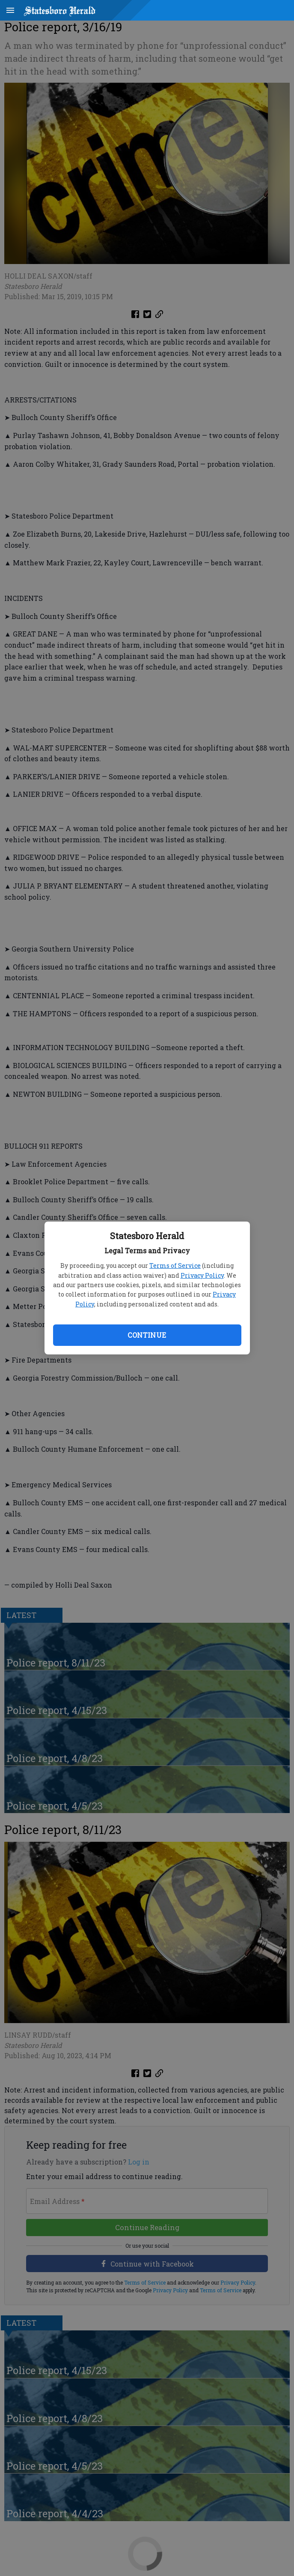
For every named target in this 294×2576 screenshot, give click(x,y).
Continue (147, 1334)
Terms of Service (175, 1265)
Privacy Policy (202, 1275)
